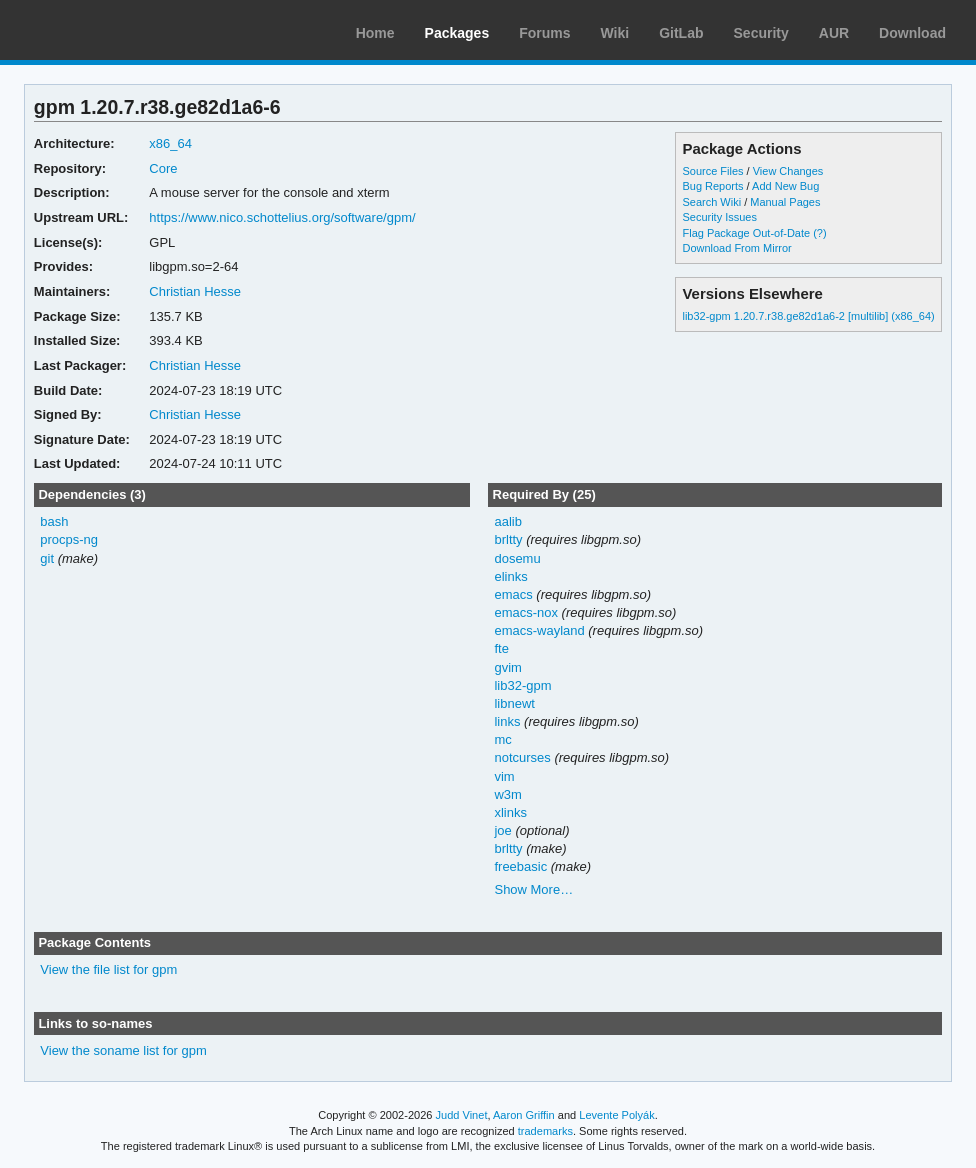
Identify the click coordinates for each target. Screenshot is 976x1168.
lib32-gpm (522, 685)
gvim (507, 667)
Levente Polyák (616, 1115)
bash (54, 521)
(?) (819, 233)
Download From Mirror (736, 248)
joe (502, 830)
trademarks (545, 1131)
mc (502, 739)
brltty (508, 539)
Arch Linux (110, 30)
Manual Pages (785, 202)
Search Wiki (711, 202)
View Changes (788, 171)
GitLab (681, 33)
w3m (507, 794)
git (47, 558)
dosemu (517, 558)
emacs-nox (526, 612)
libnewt (514, 703)
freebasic (520, 866)
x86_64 (170, 143)
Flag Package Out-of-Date (746, 233)
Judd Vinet (462, 1115)
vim (504, 776)
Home (375, 33)
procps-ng (69, 539)
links (507, 721)
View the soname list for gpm (123, 1050)
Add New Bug (785, 186)
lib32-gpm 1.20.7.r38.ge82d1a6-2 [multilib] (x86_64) (808, 316)
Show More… (533, 889)
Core (163, 168)
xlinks (510, 812)
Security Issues (719, 217)
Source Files (712, 171)
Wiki (615, 33)
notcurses (522, 757)
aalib (507, 521)
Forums (544, 33)
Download (912, 33)
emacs (513, 594)
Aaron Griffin (524, 1115)
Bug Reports (712, 186)
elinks (510, 576)
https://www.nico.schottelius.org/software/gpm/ (282, 217)
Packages (457, 33)
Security (761, 33)
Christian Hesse (195, 291)
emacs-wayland (539, 630)
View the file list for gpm (108, 969)
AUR (834, 33)
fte (501, 648)
